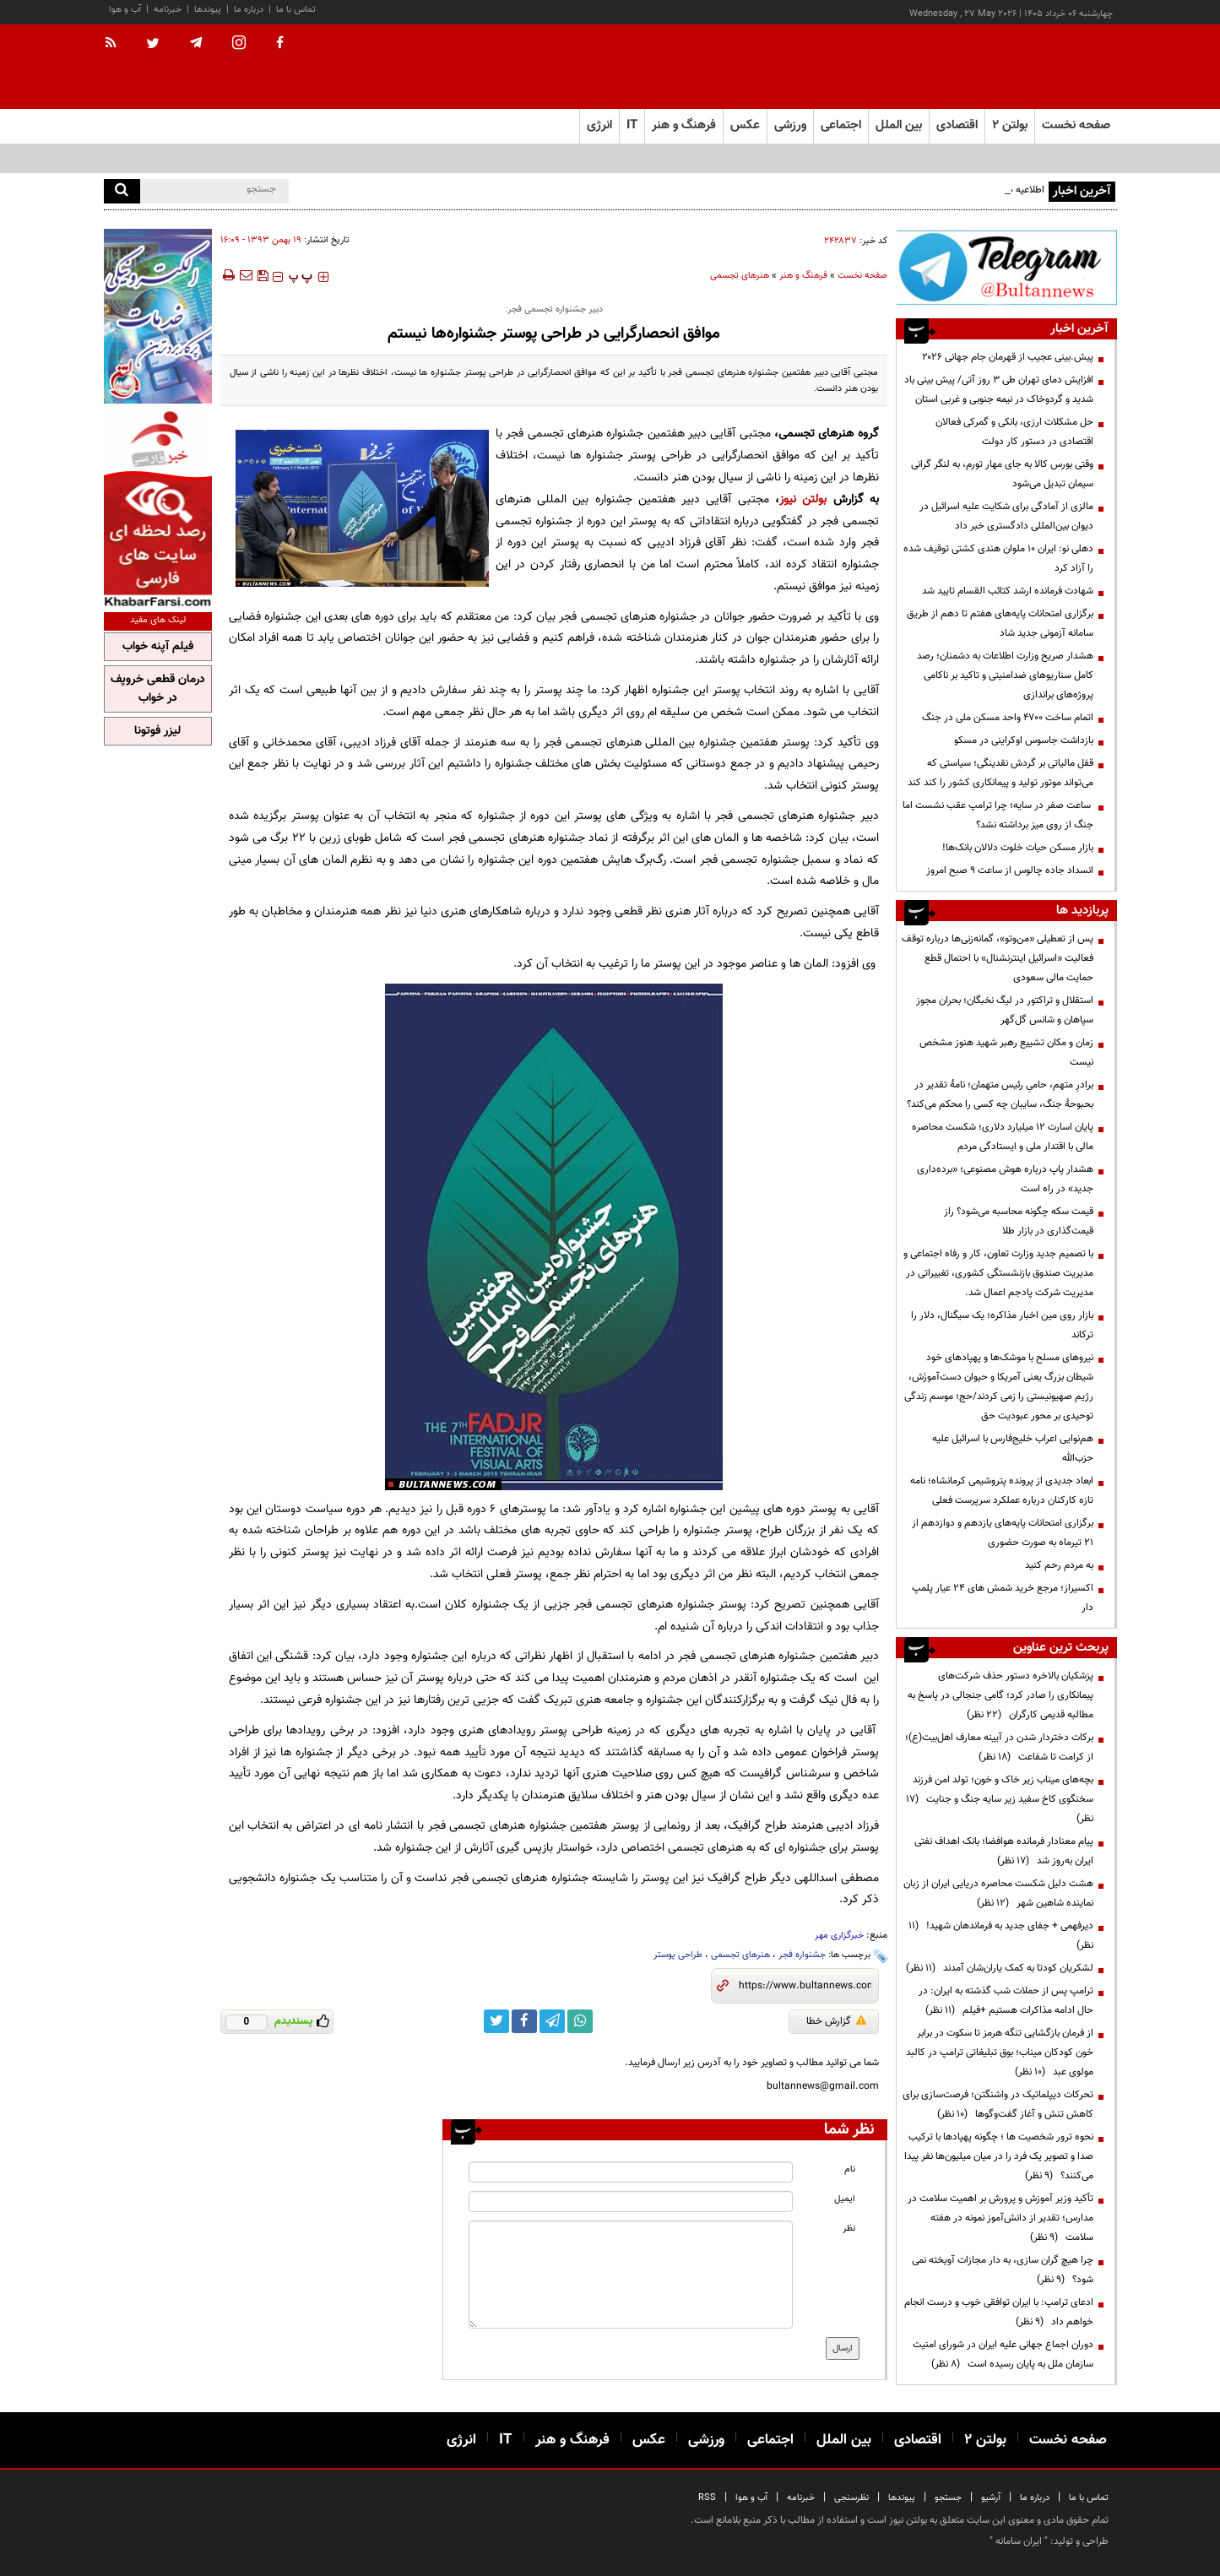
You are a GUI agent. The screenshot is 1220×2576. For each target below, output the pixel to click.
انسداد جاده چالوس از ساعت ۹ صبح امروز (1009, 870)
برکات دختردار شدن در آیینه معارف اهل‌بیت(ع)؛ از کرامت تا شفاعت (999, 1747)
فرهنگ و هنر (803, 275)
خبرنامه (168, 10)
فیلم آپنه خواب (157, 646)
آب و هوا (125, 10)
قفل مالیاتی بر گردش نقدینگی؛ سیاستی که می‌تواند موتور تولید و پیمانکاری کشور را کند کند (1000, 773)
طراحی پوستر (677, 1955)
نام (849, 2169)
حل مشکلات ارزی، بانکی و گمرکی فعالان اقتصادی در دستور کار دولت (1014, 432)
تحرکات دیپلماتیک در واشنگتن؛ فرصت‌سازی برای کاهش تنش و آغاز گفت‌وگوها (998, 2104)
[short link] (805, 1986)
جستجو (948, 2498)
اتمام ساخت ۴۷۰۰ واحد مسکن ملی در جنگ (1007, 717)
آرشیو (990, 2498)
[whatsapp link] (580, 2021)
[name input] (631, 2172)
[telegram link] (552, 2021)
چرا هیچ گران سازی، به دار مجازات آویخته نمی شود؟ (1002, 2270)
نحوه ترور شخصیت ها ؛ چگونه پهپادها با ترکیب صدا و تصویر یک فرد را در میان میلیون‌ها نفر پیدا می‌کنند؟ (998, 2156)
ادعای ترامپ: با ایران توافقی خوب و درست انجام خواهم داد (998, 2312)
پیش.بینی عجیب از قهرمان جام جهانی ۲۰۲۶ (1007, 357)
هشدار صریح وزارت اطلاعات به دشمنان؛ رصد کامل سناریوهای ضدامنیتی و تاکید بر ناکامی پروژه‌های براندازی (1005, 675)
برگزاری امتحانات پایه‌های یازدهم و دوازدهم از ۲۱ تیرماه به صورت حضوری (1002, 1533)
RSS (707, 2498)
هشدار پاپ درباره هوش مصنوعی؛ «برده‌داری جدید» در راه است (1005, 1179)
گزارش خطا (836, 2021)
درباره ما (248, 10)
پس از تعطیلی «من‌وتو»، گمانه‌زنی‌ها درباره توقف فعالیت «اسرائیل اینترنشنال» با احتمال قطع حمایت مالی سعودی (997, 958)
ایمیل (844, 2199)
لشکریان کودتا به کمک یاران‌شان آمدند (999, 1968)
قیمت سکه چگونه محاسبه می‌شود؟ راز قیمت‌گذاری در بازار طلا (1018, 1221)
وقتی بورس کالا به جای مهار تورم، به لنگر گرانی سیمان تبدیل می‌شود (1002, 474)
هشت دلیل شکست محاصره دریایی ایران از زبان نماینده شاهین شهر (998, 1893)
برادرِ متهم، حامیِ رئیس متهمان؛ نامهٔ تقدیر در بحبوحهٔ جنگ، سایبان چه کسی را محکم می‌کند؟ (1000, 1094)
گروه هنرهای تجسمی (828, 433)
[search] (122, 191)
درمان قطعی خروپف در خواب (158, 689)
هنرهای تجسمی (739, 275)
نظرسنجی (851, 2498)
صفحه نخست (1076, 125)
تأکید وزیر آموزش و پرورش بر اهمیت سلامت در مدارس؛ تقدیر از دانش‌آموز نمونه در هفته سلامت (1000, 2218)
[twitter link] (496, 2021)
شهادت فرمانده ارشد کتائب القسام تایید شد (1007, 591)
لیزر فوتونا (157, 731)
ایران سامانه (1018, 2541)
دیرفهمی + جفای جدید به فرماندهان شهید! (1000, 1935)
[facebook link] (524, 2021)
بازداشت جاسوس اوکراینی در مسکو (1023, 740)
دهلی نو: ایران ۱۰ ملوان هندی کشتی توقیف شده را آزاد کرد (998, 558)
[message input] (631, 2275)
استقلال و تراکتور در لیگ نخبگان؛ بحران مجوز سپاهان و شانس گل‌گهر (1004, 1010)
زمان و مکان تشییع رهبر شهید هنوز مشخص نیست (1006, 1052)
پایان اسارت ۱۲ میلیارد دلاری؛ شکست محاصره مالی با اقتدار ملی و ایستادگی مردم (1002, 1137)
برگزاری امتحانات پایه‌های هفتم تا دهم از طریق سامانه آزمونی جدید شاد (1000, 623)
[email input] (631, 2201)
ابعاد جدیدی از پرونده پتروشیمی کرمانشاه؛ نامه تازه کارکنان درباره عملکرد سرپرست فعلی (1001, 1490)
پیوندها (207, 10)
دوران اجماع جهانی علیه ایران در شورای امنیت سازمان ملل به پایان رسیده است (1003, 2354)
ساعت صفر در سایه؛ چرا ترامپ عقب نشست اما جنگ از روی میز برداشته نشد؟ (998, 815)
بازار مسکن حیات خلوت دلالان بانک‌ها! (1017, 847)
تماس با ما (296, 10)
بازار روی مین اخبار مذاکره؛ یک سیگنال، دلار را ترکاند (1002, 1325)
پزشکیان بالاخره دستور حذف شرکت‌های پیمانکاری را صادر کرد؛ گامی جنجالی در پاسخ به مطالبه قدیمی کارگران (1000, 1695)
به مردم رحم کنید (1059, 1565)
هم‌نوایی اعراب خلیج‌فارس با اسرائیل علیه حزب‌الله (1012, 1448)
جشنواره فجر (802, 1955)
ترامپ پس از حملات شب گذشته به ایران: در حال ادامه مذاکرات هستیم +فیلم (1006, 2000)
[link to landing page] (1032, 67)
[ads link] (1006, 267)
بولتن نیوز (803, 499)
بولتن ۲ (1010, 125)
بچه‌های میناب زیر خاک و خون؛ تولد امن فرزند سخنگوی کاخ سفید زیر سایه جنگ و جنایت (999, 1799)
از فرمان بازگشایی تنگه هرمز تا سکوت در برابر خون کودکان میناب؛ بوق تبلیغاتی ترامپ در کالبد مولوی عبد (999, 2053)
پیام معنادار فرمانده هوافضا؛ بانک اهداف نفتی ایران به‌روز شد (1003, 1851)
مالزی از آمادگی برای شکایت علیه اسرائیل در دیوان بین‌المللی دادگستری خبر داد (1006, 516)
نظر (849, 2228)
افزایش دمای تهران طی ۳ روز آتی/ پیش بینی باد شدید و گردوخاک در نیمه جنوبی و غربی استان (998, 389)
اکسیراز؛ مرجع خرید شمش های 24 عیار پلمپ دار (1002, 1598)
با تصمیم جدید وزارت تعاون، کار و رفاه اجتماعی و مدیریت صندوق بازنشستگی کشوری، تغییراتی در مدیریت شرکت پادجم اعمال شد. (998, 1273)
